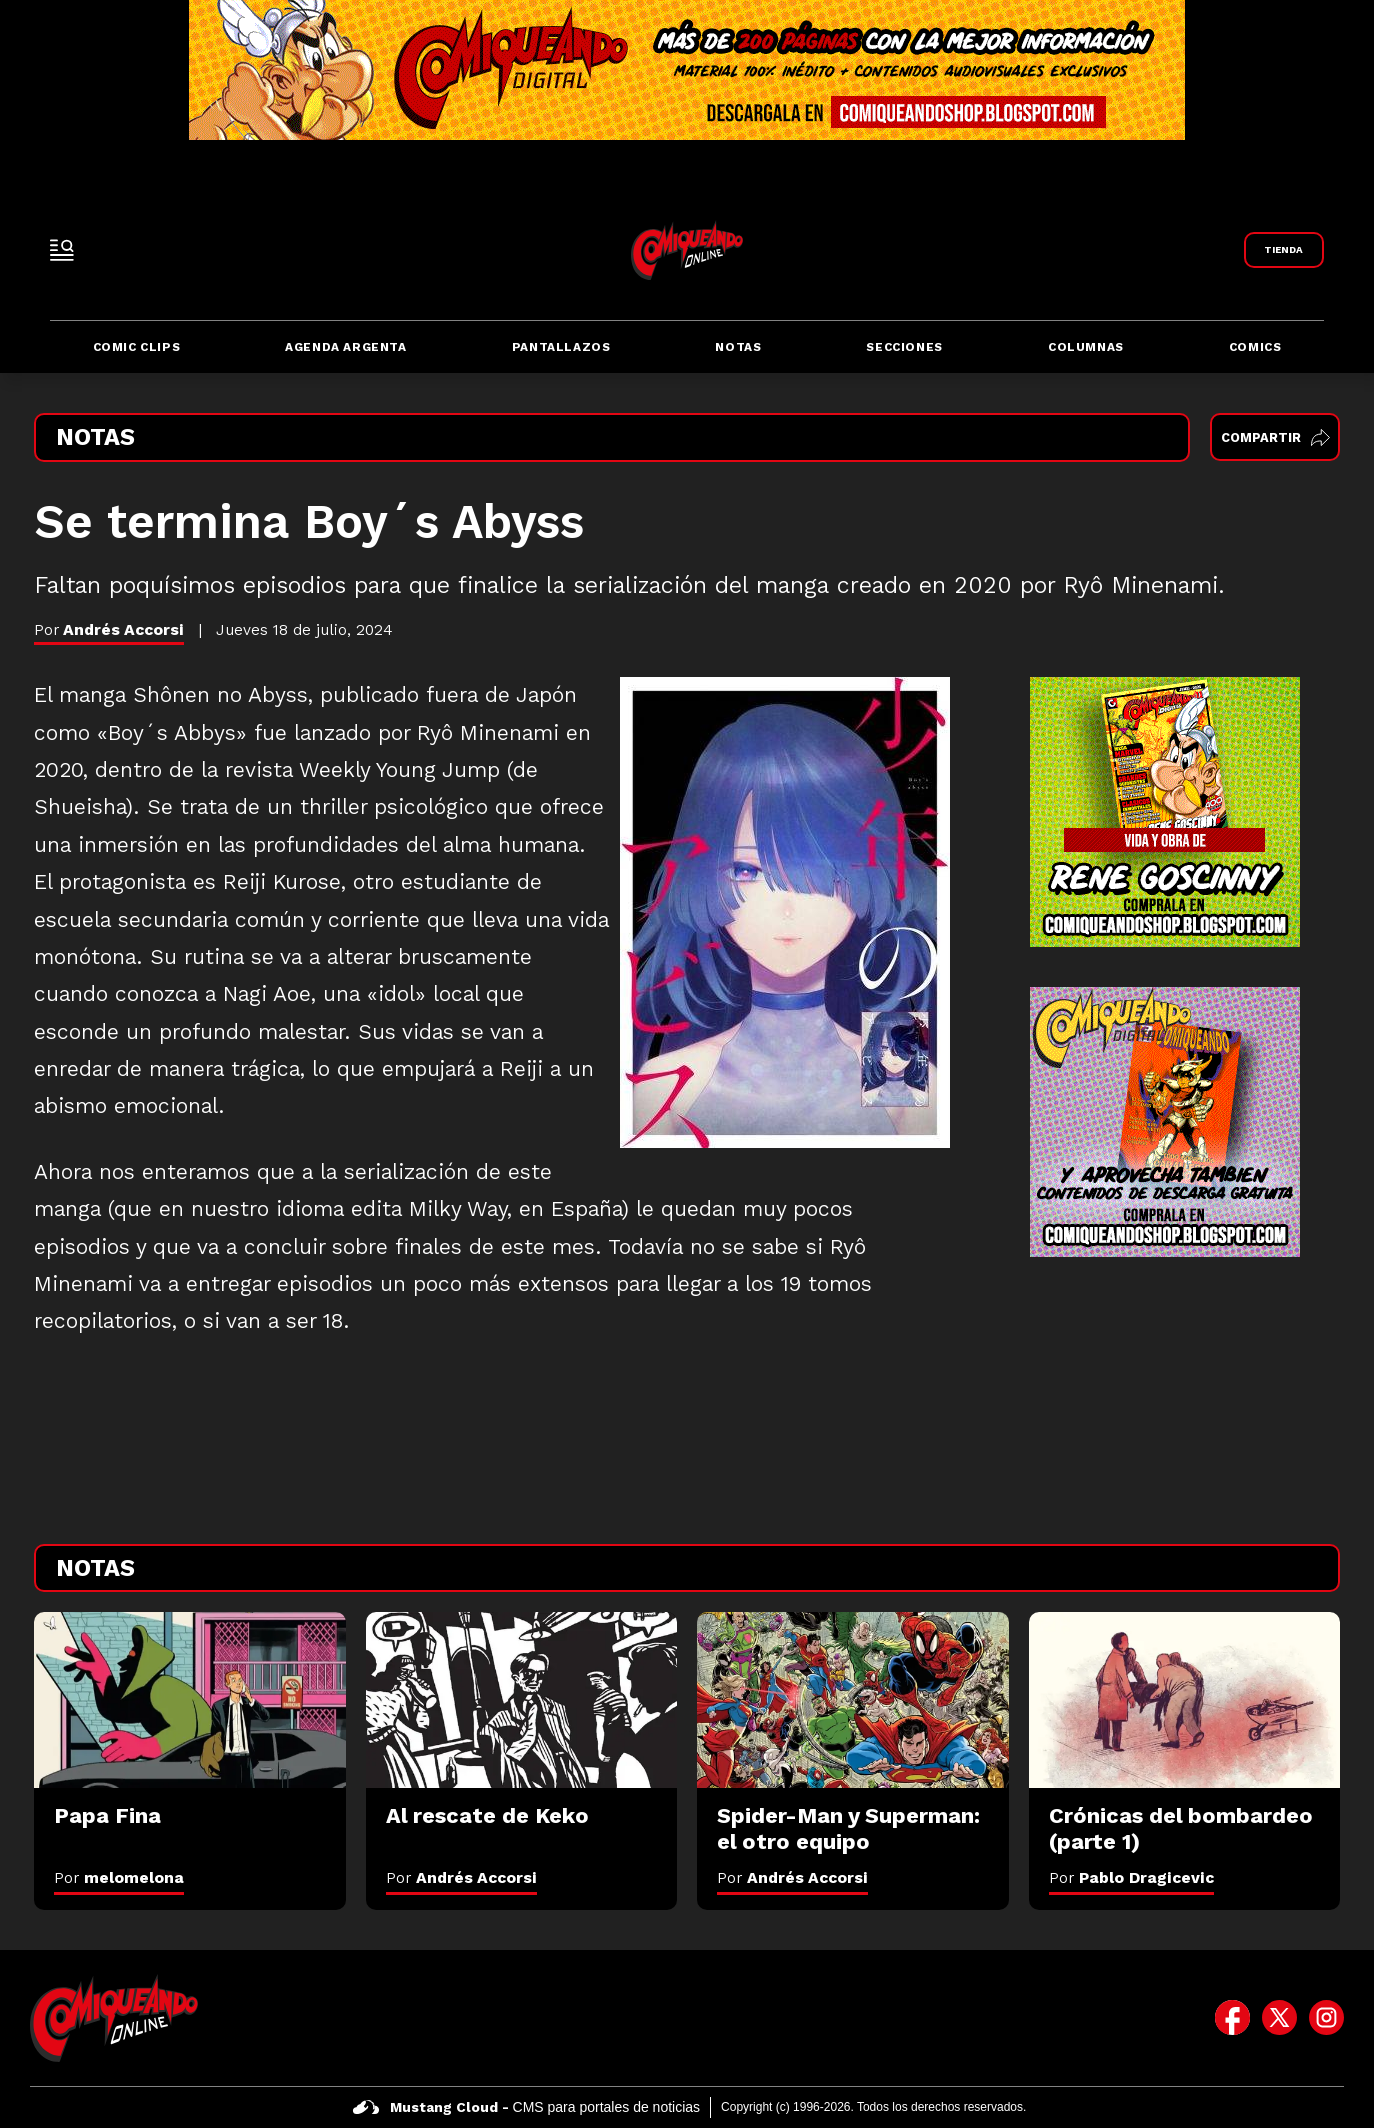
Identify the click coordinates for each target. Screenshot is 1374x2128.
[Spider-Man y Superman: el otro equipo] (853, 1700)
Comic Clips (137, 347)
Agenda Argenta (345, 347)
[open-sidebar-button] (62, 250)
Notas (738, 347)
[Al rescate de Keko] (522, 1700)
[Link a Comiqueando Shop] (1284, 250)
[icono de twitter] (1279, 2018)
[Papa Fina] (190, 1700)
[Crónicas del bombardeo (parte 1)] (1185, 1700)
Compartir (1275, 437)
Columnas (1086, 347)
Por (119, 1877)
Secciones (904, 347)
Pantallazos (561, 347)
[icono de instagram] (1326, 2018)
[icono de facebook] (1232, 2018)
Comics (1255, 347)
